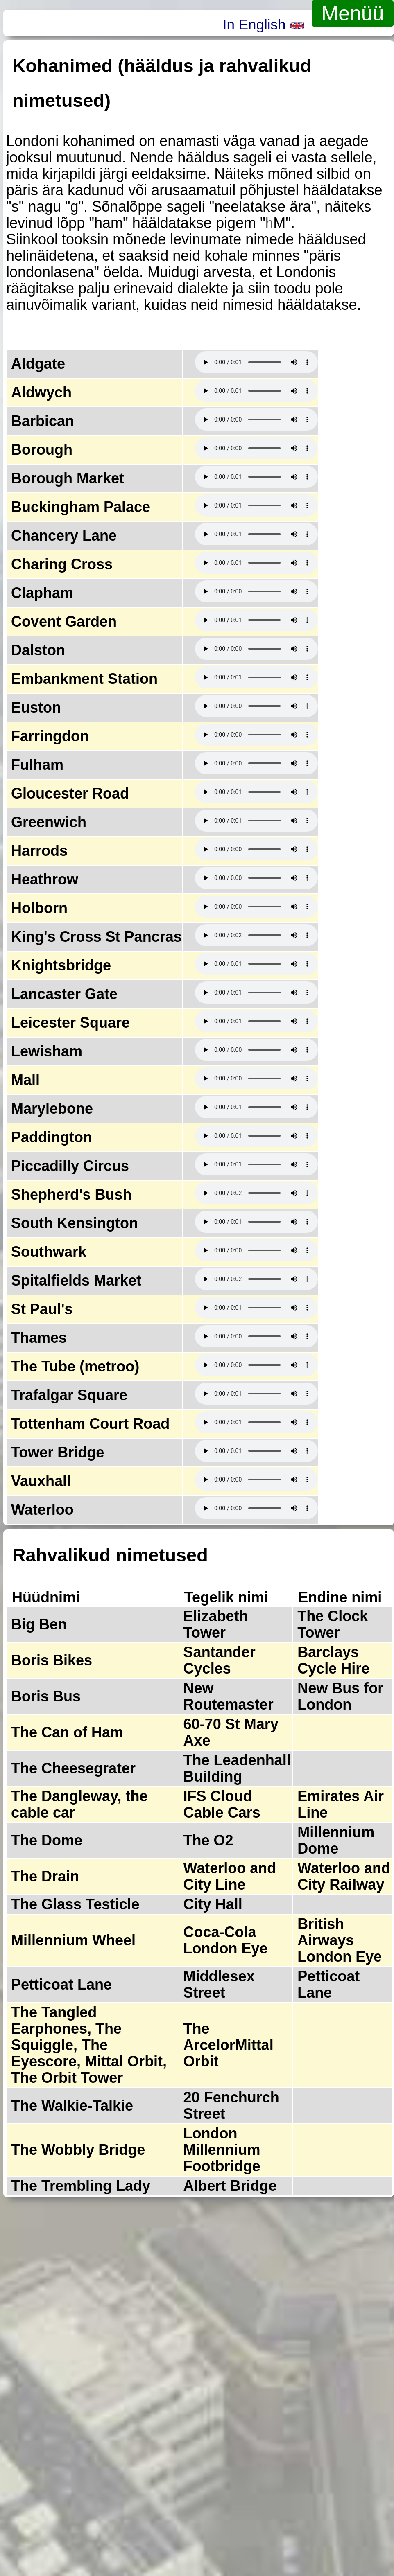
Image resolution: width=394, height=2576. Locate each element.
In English (263, 24)
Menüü (353, 13)
